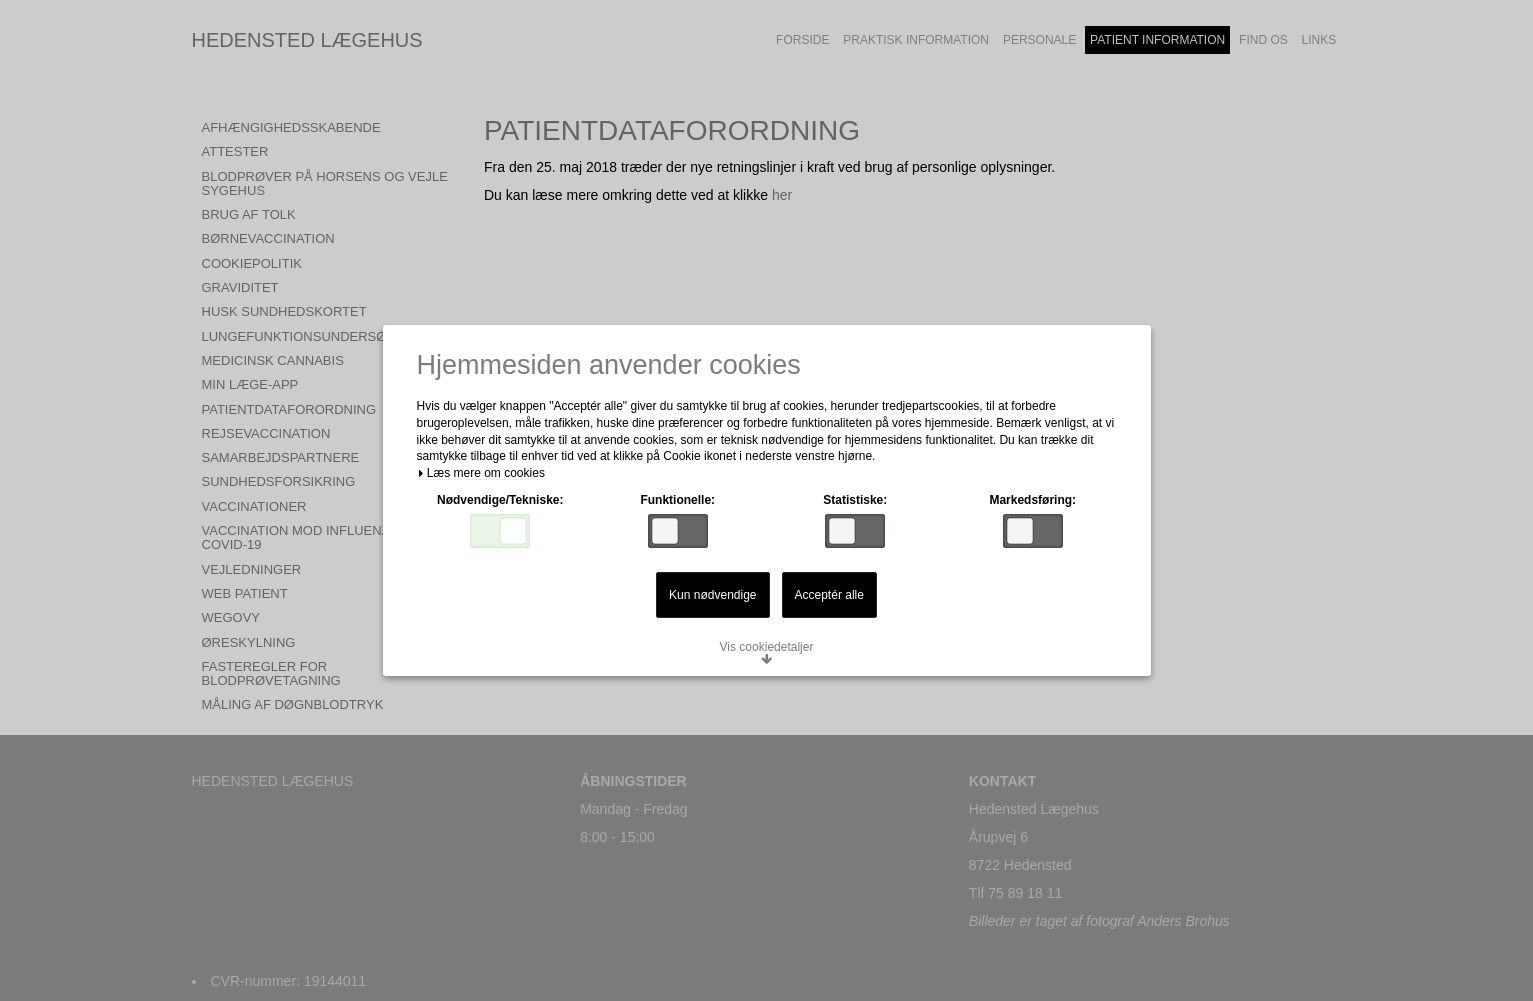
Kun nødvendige (712, 595)
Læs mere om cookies (481, 473)
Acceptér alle (829, 595)
